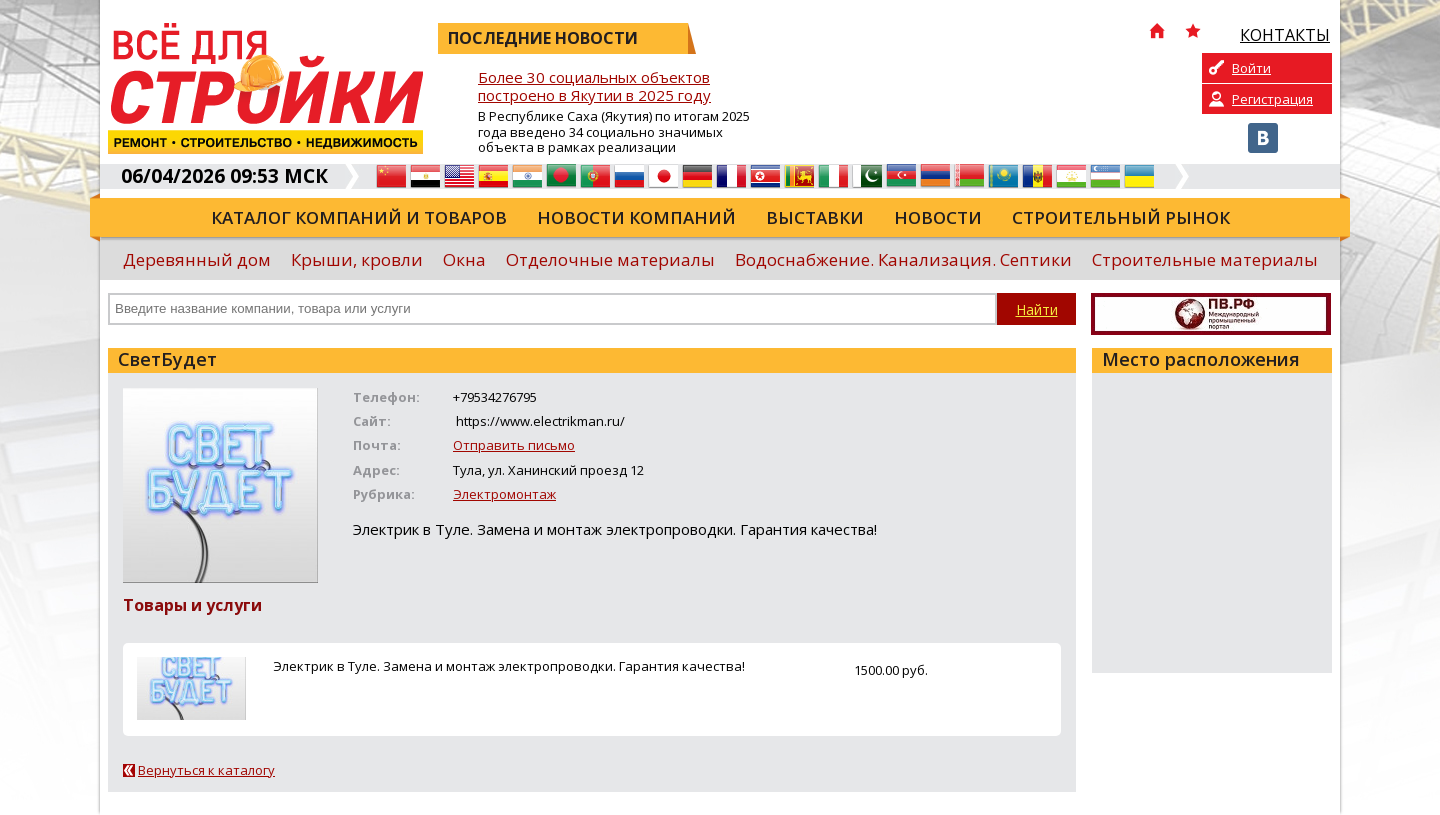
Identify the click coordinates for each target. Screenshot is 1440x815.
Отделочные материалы (610, 259)
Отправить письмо (514, 445)
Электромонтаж (504, 494)
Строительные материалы (1205, 259)
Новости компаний (636, 217)
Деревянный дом (197, 259)
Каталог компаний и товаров (359, 217)
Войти (1251, 68)
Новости (938, 217)
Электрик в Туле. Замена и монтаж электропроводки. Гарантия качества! (509, 666)
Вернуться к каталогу (206, 770)
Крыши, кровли (357, 259)
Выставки (815, 217)
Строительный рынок (1121, 217)
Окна (464, 259)
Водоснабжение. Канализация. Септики (903, 259)
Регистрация (1272, 99)
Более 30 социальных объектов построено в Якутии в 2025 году (594, 86)
